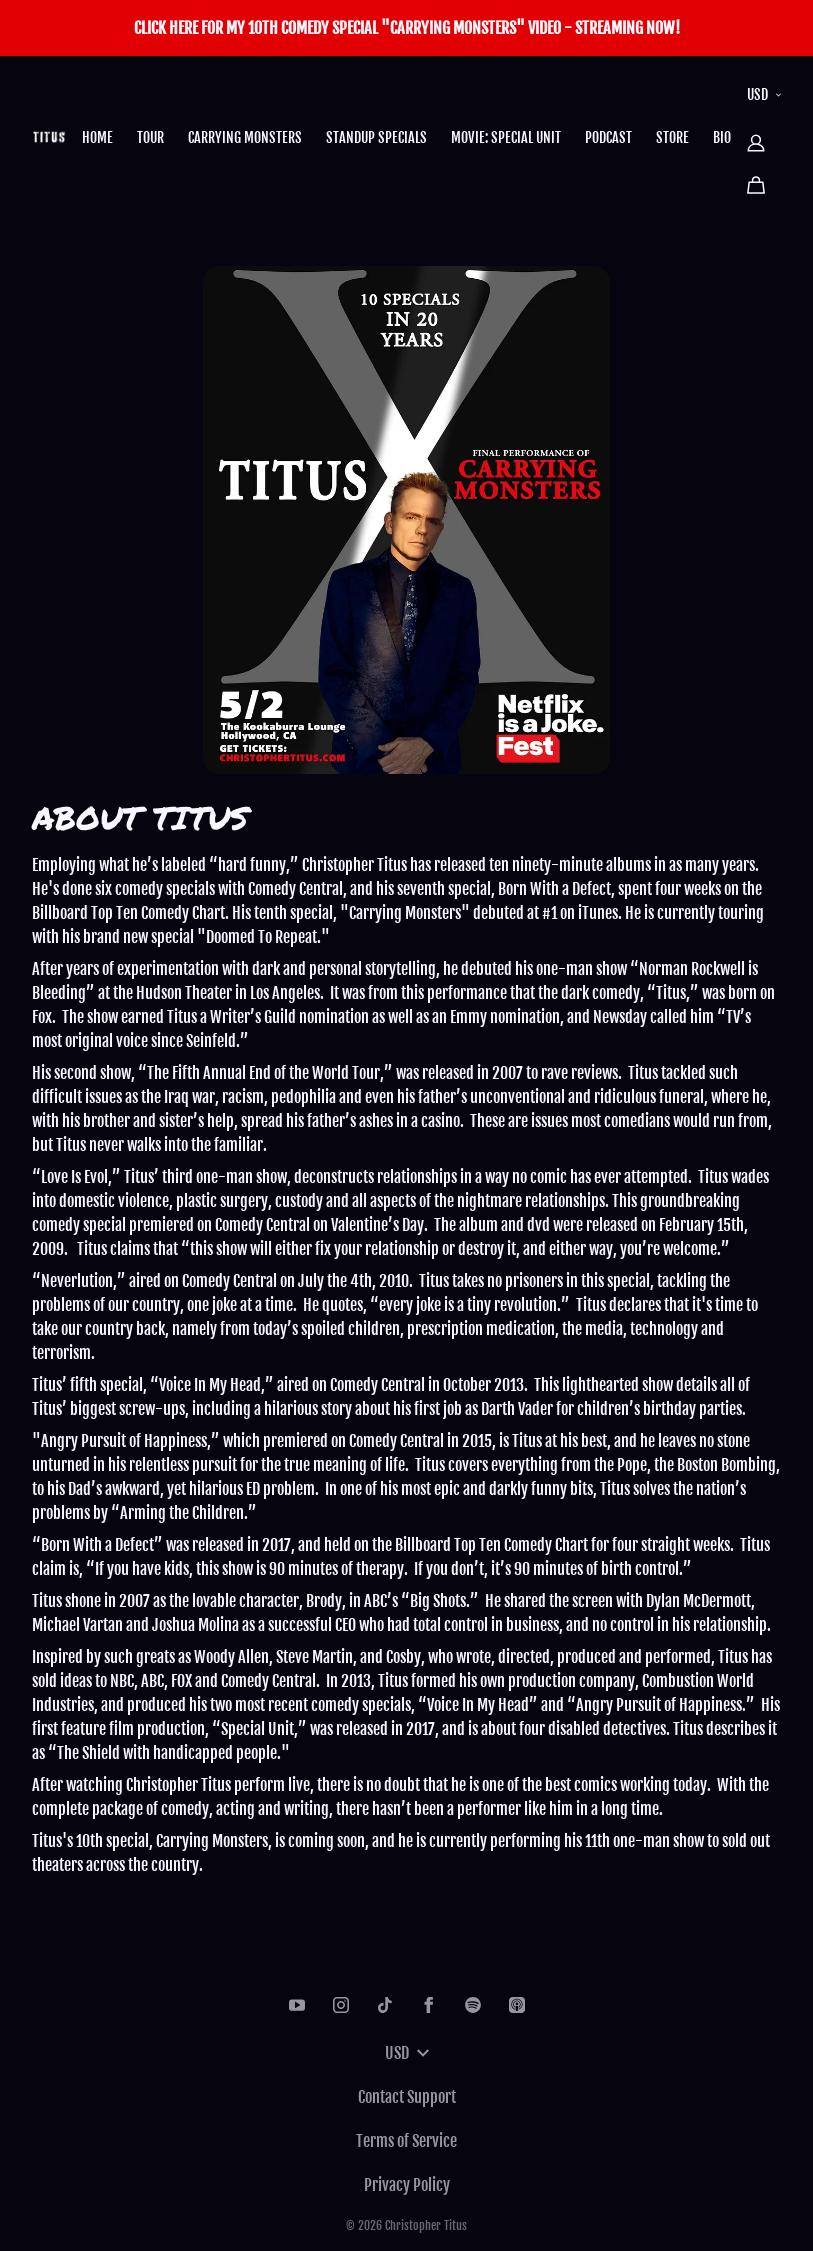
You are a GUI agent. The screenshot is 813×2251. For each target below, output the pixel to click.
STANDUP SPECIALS (376, 137)
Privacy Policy (407, 2185)
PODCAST (608, 137)
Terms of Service (406, 2141)
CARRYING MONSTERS (245, 137)
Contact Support (407, 2097)
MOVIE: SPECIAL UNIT (506, 137)
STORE (672, 137)
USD (764, 94)
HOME (97, 137)
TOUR (150, 137)
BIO (722, 137)
